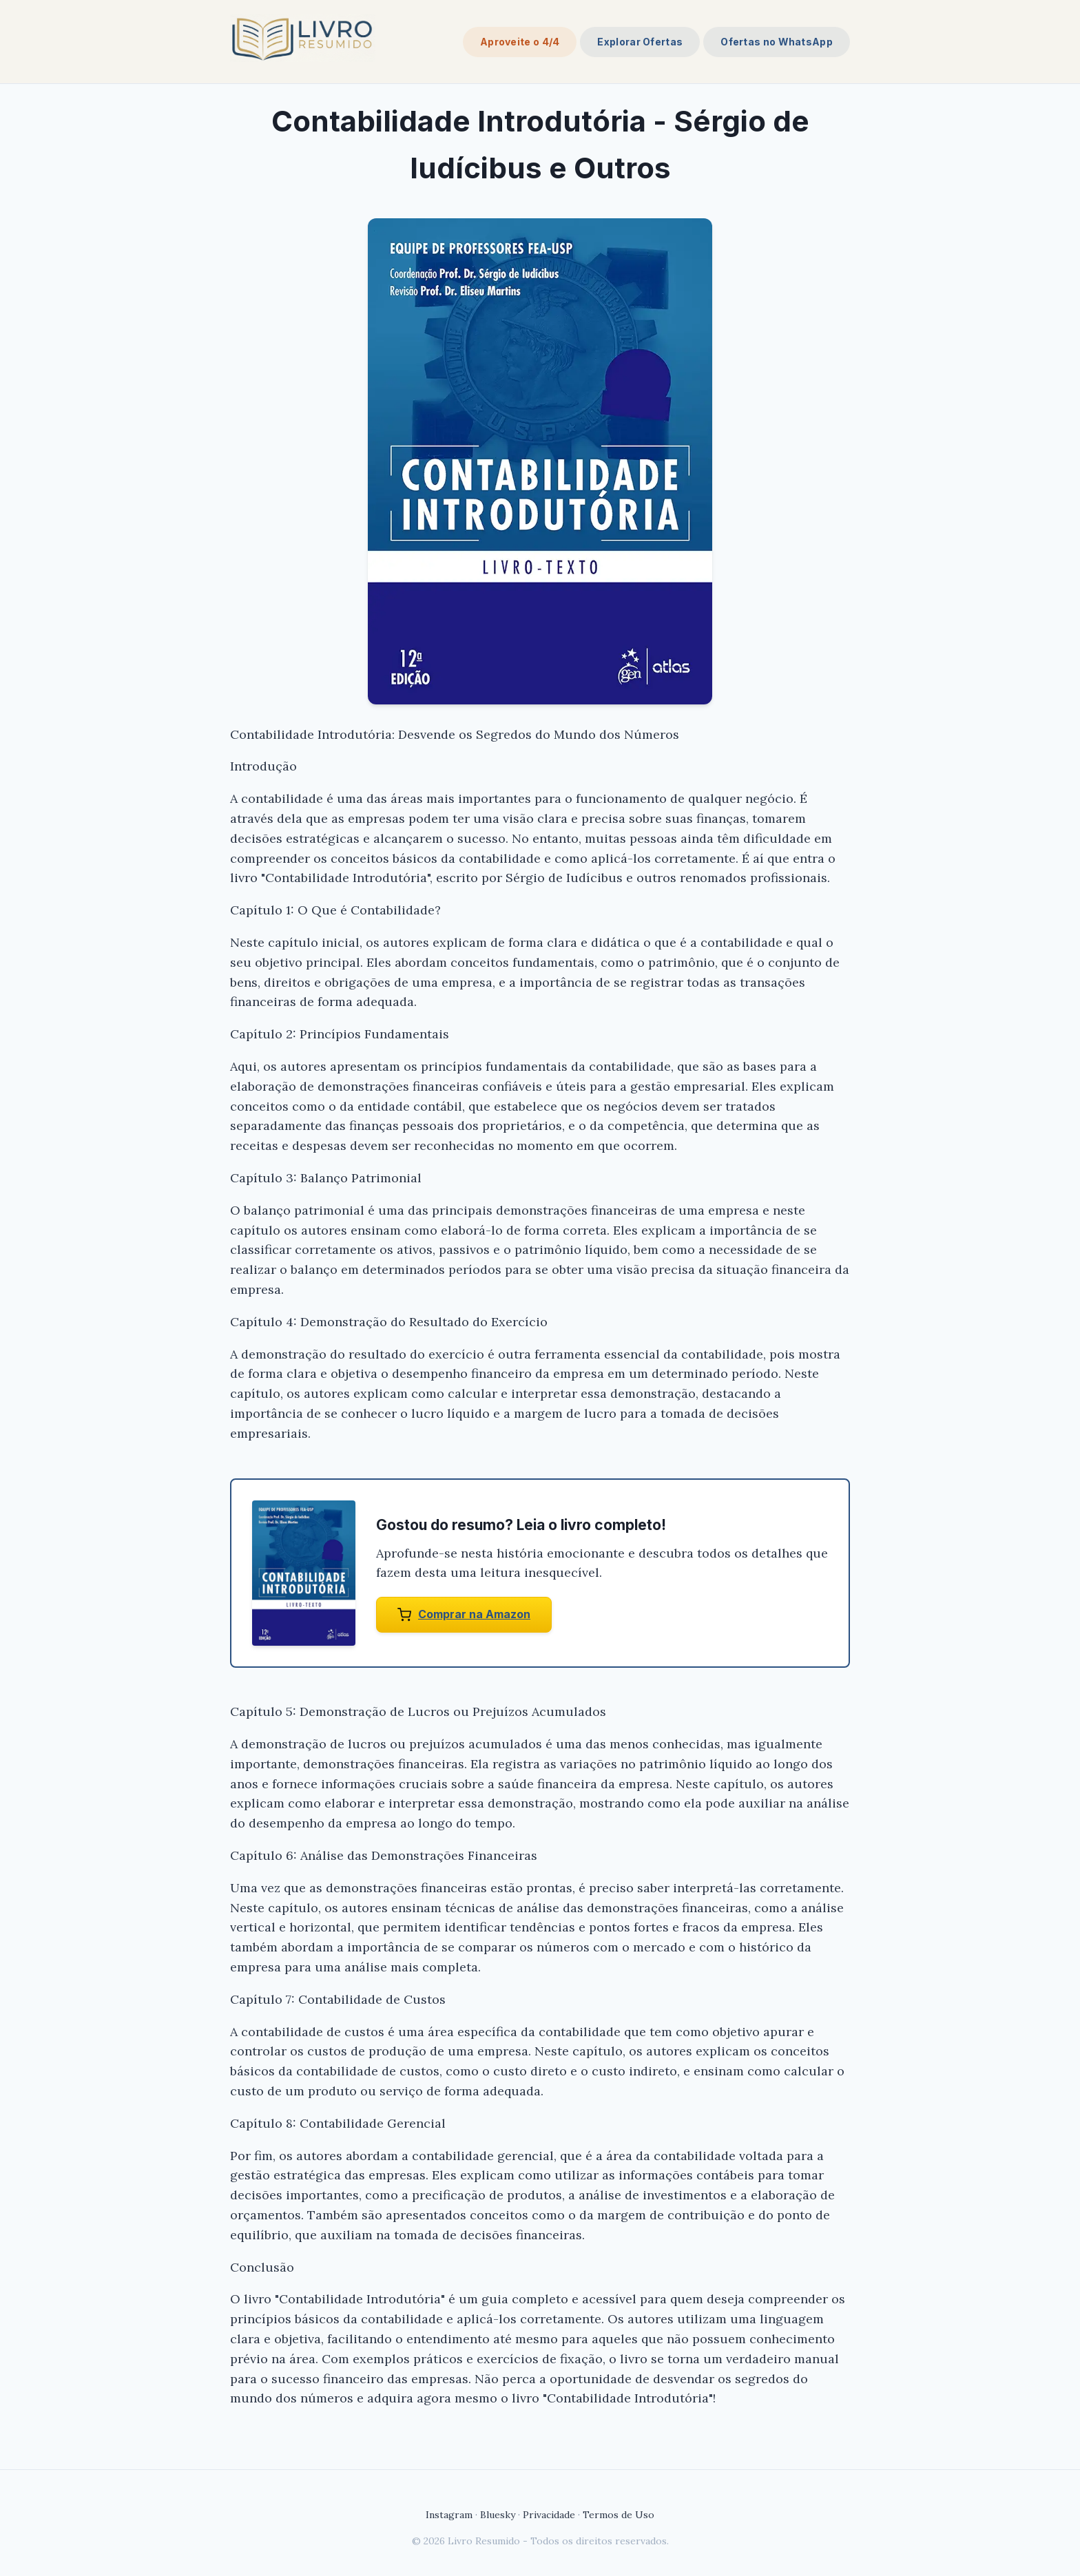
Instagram (449, 2515)
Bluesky (497, 2515)
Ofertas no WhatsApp (776, 42)
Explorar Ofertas (640, 42)
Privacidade (549, 2515)
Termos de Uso (618, 2515)
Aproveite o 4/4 (520, 42)
